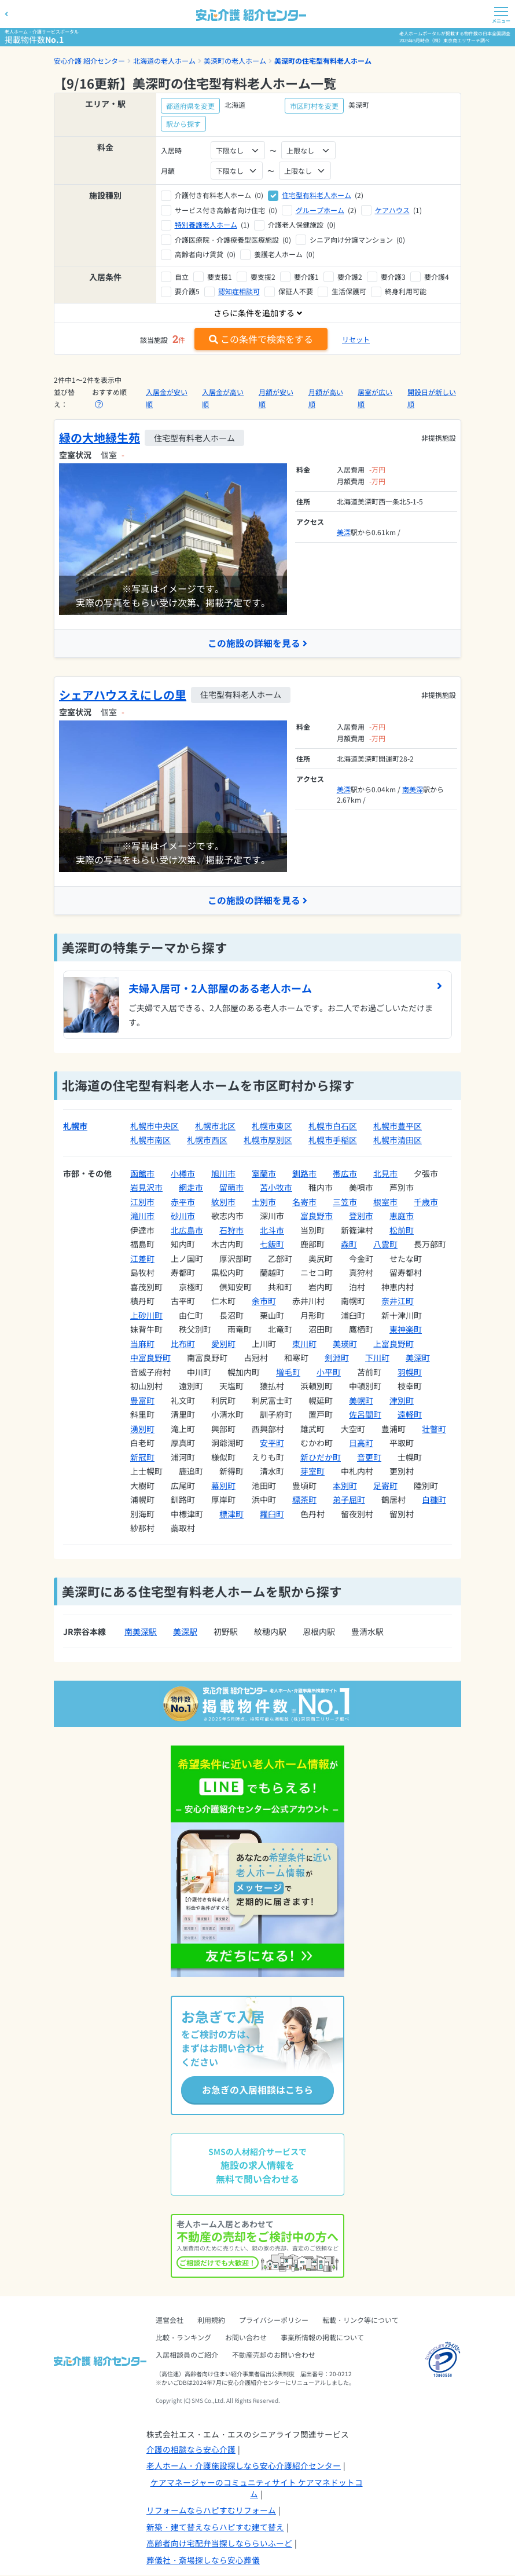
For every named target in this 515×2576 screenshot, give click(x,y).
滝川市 (142, 1216)
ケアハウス (392, 210)
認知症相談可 (239, 291)
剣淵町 (337, 1358)
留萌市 (231, 1188)
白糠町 (434, 1500)
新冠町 (142, 1457)
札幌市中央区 (154, 1126)
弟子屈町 (349, 1500)
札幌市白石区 (332, 1126)
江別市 (142, 1202)
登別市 (361, 1216)
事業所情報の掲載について (322, 2338)
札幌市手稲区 (332, 1140)
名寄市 (304, 1202)
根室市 (385, 1202)
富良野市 (316, 1216)
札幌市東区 (272, 1126)
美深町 (418, 1358)
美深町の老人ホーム (235, 60)
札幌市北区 (215, 1126)
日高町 (361, 1443)
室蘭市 (264, 1173)
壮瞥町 (434, 1429)
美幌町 (361, 1400)
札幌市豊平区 (397, 1126)
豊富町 (142, 1400)
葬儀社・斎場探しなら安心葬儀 (203, 2560)
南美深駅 (140, 1632)
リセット (356, 339)
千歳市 (426, 1202)
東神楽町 (405, 1329)
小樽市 (183, 1173)
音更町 (369, 1457)
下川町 (377, 1358)
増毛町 (288, 1372)
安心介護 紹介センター (89, 60)
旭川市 (223, 1173)
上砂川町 (146, 1315)
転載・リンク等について (360, 2321)
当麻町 (142, 1343)
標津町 (231, 1514)
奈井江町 (397, 1301)
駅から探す (183, 124)
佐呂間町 (365, 1415)
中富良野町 (150, 1358)
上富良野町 (393, 1343)
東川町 (304, 1343)
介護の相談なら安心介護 (191, 2450)
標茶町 (304, 1500)
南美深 (412, 789)
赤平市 (183, 1202)
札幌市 (75, 1126)
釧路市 (304, 1173)
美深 (344, 532)
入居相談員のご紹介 (187, 2356)
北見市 (385, 1173)
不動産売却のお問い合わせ (273, 2356)
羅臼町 (272, 1514)
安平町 (272, 1443)
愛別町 (223, 1343)
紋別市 (223, 1202)
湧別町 (142, 1429)
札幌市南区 (150, 1140)
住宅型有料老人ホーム (316, 195)
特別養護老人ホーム (206, 224)
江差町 (142, 1258)
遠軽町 (410, 1415)
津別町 (401, 1400)
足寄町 (385, 1485)
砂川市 (183, 1216)
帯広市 (345, 1173)
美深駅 (185, 1632)
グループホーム (320, 210)
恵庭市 (401, 1216)
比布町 (183, 1343)
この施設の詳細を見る (257, 643)
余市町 (264, 1301)
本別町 (345, 1485)
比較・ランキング (183, 2338)
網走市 (191, 1188)
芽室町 (312, 1471)
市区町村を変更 (314, 106)
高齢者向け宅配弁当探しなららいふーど (219, 2544)
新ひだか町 (320, 1457)
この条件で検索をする (261, 339)
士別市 (264, 1202)
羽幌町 (410, 1372)
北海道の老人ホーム (164, 60)
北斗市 (272, 1230)
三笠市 (345, 1202)
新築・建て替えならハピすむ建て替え (215, 2527)
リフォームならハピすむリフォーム (211, 2511)
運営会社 (169, 2321)
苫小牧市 (276, 1188)
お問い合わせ (246, 2338)
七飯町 (272, 1244)
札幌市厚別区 (268, 1140)
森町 (349, 1244)
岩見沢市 (146, 1188)
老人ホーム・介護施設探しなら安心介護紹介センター (243, 2466)
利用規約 (211, 2321)
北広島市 (187, 1230)
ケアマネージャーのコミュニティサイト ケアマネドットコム (256, 2488)
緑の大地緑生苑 (99, 437)
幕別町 (223, 1485)
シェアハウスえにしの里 (122, 694)
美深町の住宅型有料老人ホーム (322, 60)
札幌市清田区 (397, 1140)
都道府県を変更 (190, 106)
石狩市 (231, 1230)
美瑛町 (345, 1343)
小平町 (329, 1372)
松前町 (401, 1230)
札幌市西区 (207, 1140)
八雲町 (385, 1244)
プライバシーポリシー (273, 2321)
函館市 (142, 1173)
